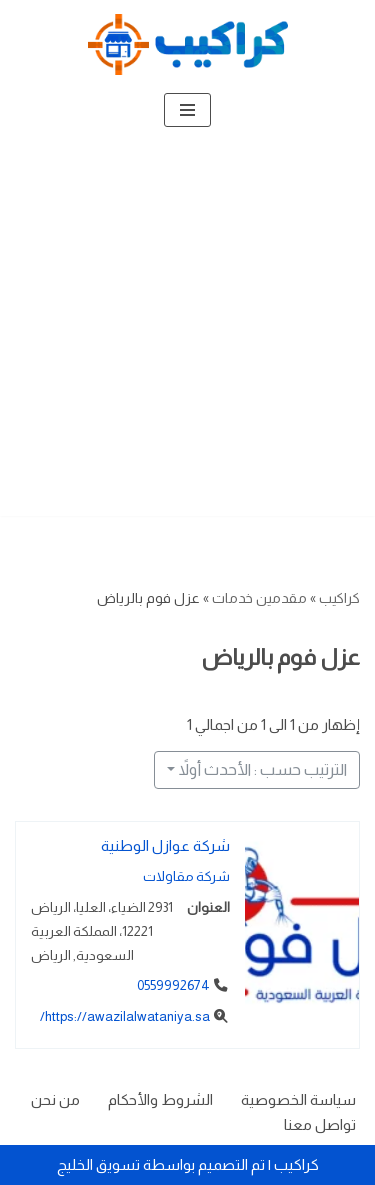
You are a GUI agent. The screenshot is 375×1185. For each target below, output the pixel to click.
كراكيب (339, 598)
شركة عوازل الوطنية (165, 845)
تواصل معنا (320, 1124)
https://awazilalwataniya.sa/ (125, 1016)
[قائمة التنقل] (187, 110)
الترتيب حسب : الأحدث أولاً (263, 769)
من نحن (55, 1099)
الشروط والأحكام (160, 1099)
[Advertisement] (187, 328)
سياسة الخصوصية (298, 1099)
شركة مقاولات (186, 876)
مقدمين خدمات (259, 598)
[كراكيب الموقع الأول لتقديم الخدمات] (188, 44)
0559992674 (173, 986)
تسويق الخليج (98, 1164)
